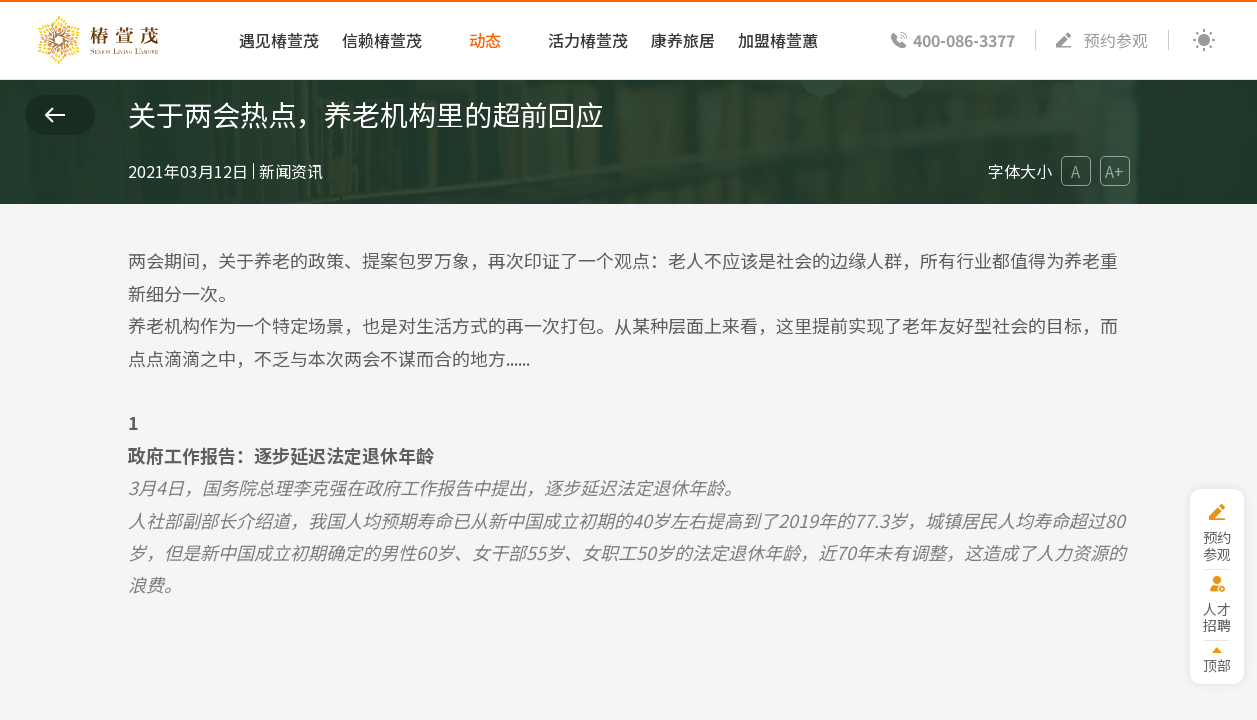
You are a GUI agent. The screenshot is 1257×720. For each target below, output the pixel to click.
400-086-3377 (964, 40)
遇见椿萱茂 (279, 40)
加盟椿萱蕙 (778, 40)
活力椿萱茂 (588, 40)
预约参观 (1116, 40)
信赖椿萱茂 (382, 40)
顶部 (1214, 664)
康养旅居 (683, 40)
